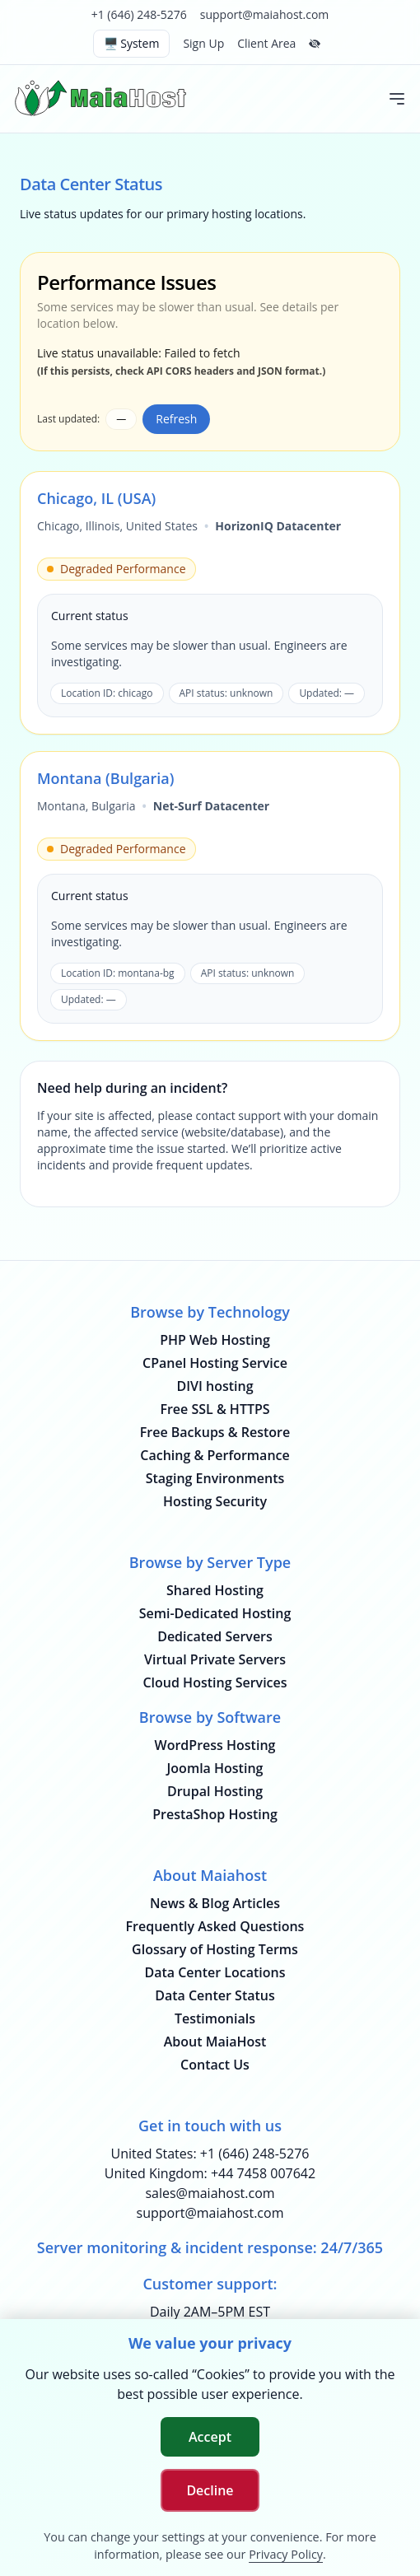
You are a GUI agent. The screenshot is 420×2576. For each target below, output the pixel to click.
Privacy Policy (286, 2554)
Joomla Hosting (215, 1768)
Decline (209, 2490)
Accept (210, 2437)
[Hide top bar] (314, 43)
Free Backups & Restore (215, 1432)
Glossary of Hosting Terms (215, 1949)
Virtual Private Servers (215, 1659)
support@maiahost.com (264, 14)
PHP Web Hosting (215, 1340)
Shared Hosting (215, 1590)
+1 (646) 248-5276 (139, 14)
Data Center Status (215, 1995)
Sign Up (203, 43)
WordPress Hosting (215, 1745)
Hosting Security (215, 1501)
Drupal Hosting (215, 1791)
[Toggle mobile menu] (397, 99)
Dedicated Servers (215, 1636)
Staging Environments (215, 1478)
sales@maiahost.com (209, 2193)
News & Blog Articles (215, 1903)
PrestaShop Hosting (215, 1814)
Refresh (176, 419)
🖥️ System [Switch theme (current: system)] (132, 43)
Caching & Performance (214, 1455)
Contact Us (215, 2065)
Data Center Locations (214, 1972)
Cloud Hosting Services (214, 1682)
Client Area (266, 43)
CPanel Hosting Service (214, 1363)
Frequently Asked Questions (215, 1926)
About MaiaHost (215, 2041)
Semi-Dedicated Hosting (215, 1613)
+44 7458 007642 (263, 2173)
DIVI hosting (214, 1386)
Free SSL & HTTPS (214, 1409)
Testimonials (215, 2018)
